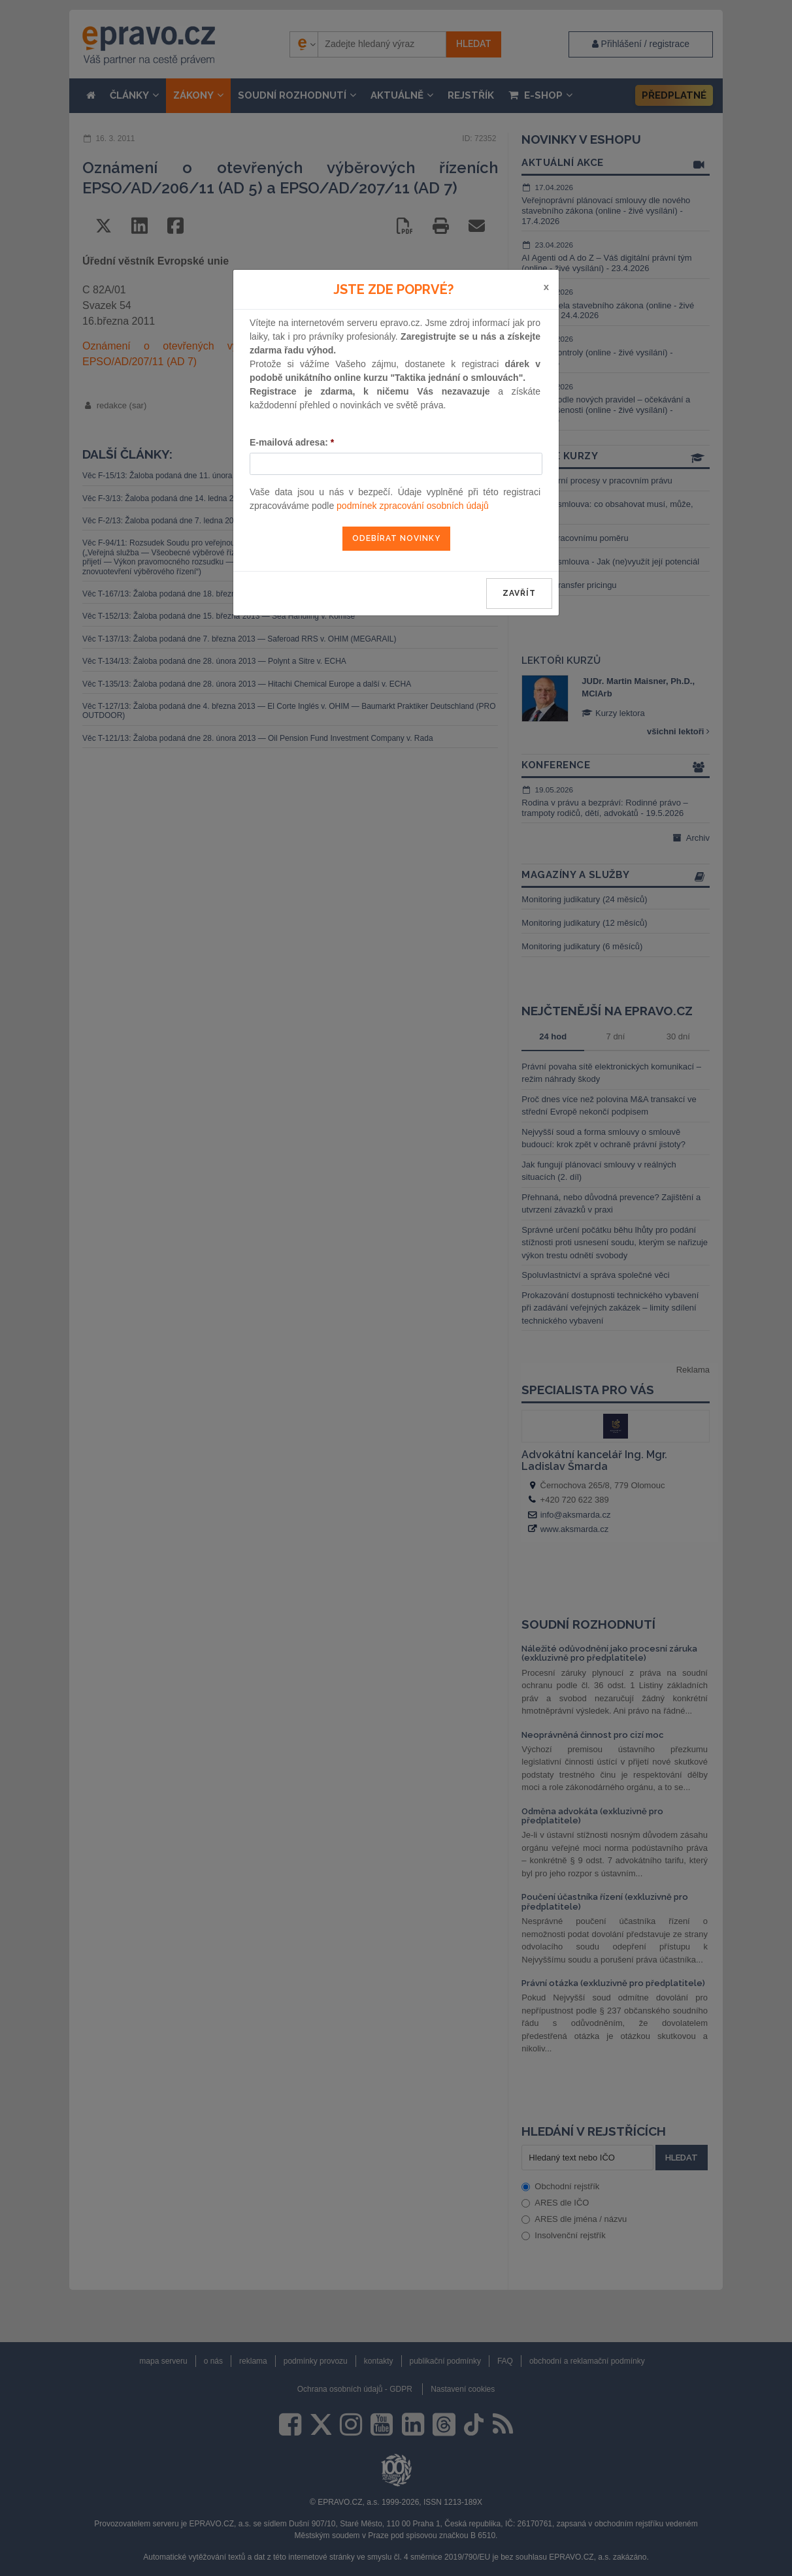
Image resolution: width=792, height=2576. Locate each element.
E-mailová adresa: (292, 442)
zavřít (519, 593)
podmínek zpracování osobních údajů (413, 505)
